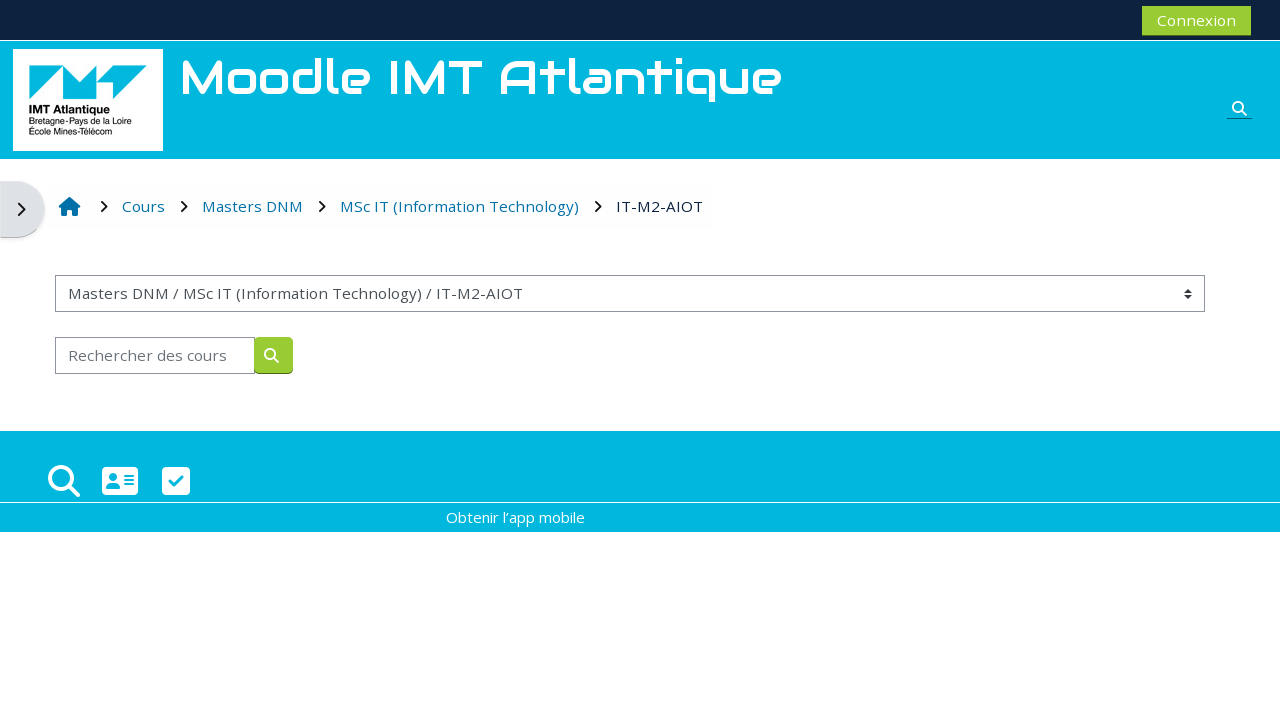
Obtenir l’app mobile (515, 517)
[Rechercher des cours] (155, 355)
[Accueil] (88, 98)
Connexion (1196, 20)
